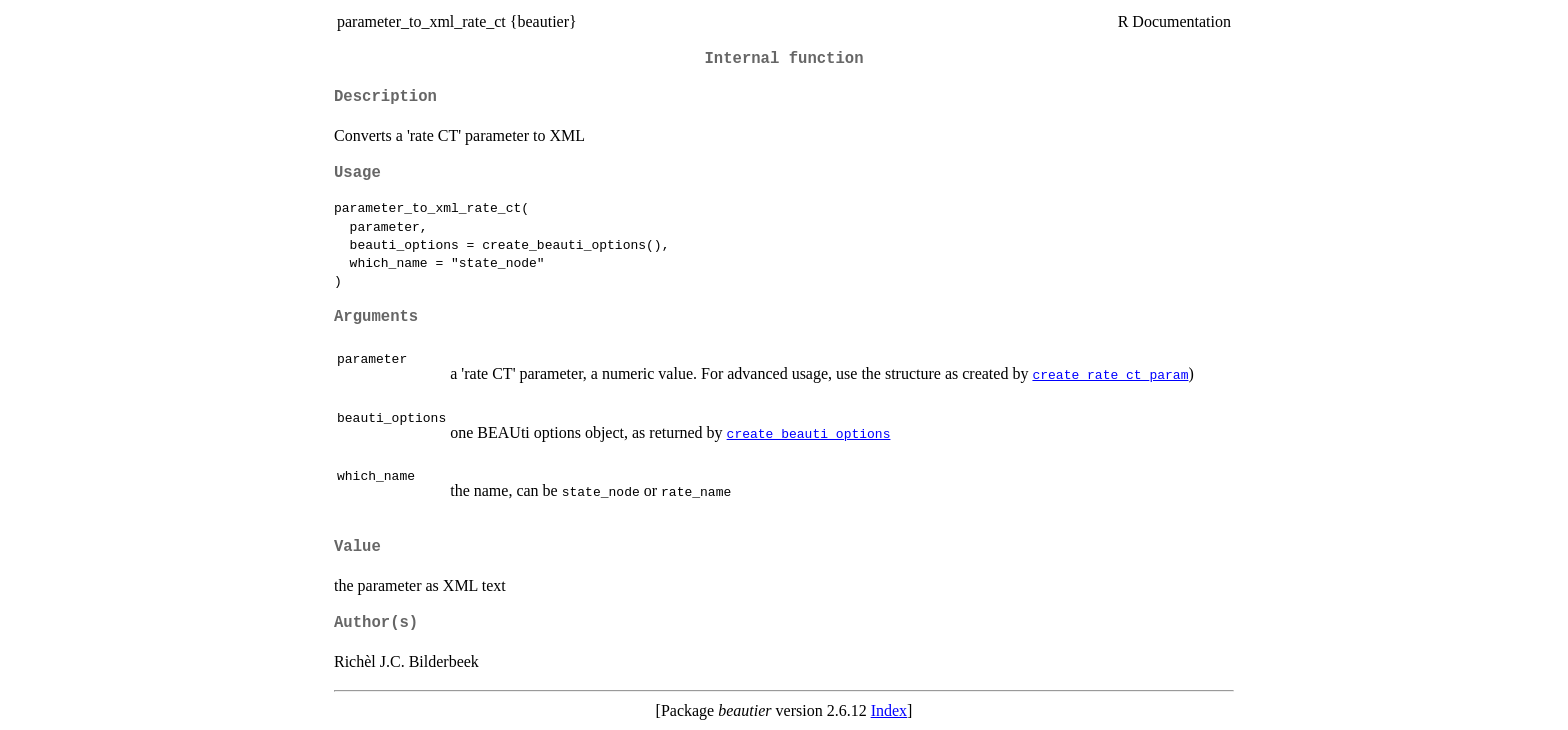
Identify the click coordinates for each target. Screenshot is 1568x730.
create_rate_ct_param (1110, 374)
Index (889, 710)
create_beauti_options (809, 433)
